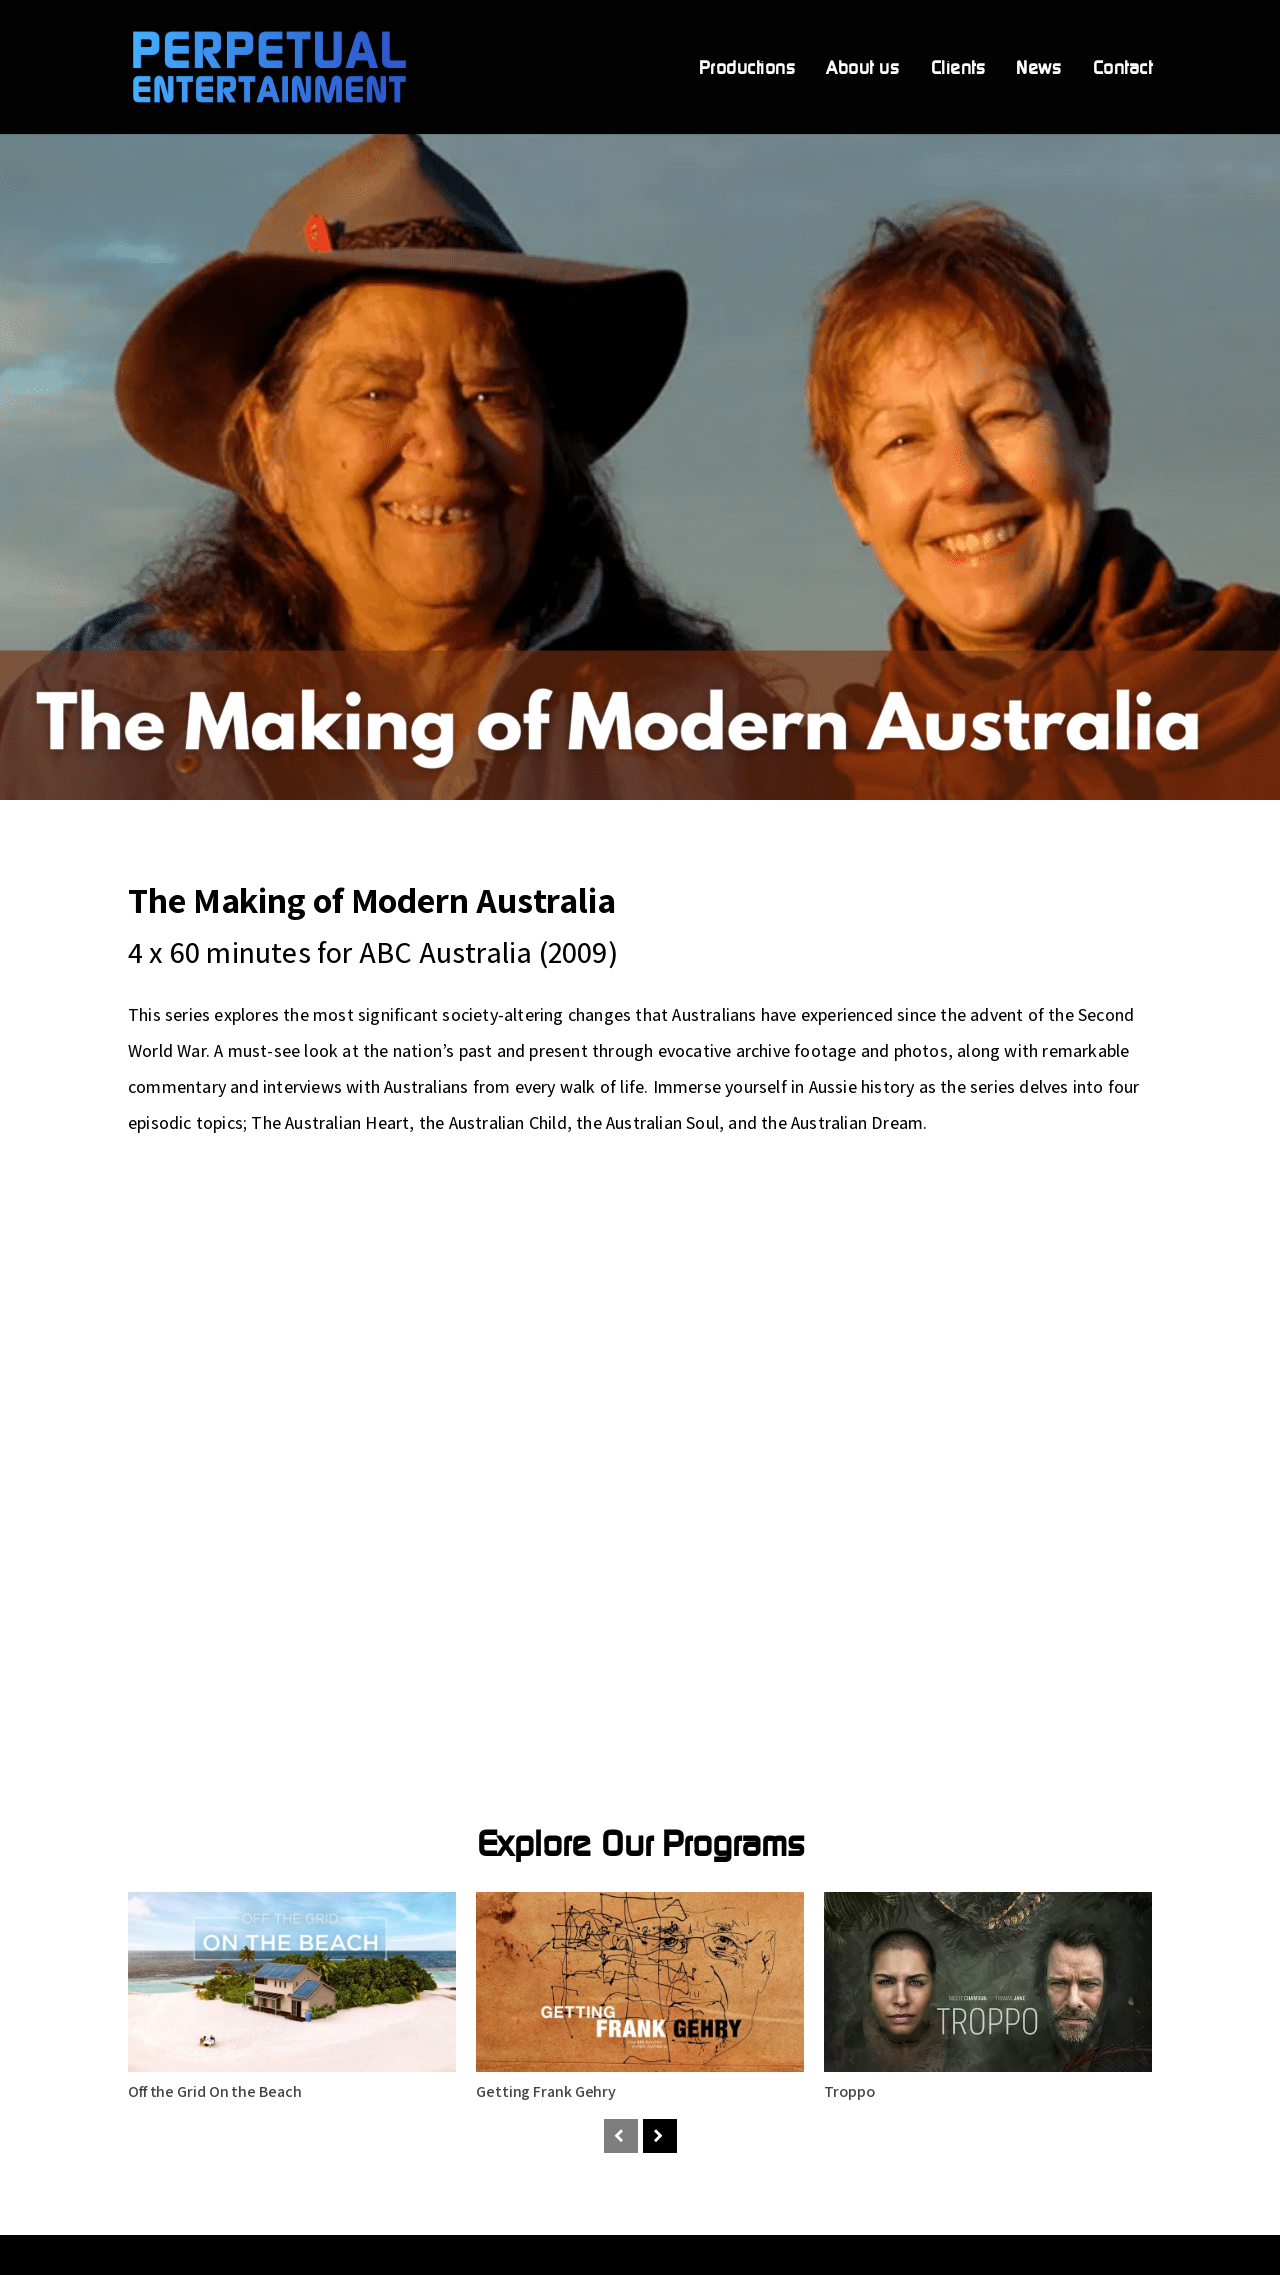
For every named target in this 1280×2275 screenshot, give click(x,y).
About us (862, 69)
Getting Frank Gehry (546, 2091)
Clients (958, 69)
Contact (1123, 69)
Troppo (849, 2091)
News (1038, 69)
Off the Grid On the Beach (215, 2091)
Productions (747, 69)
